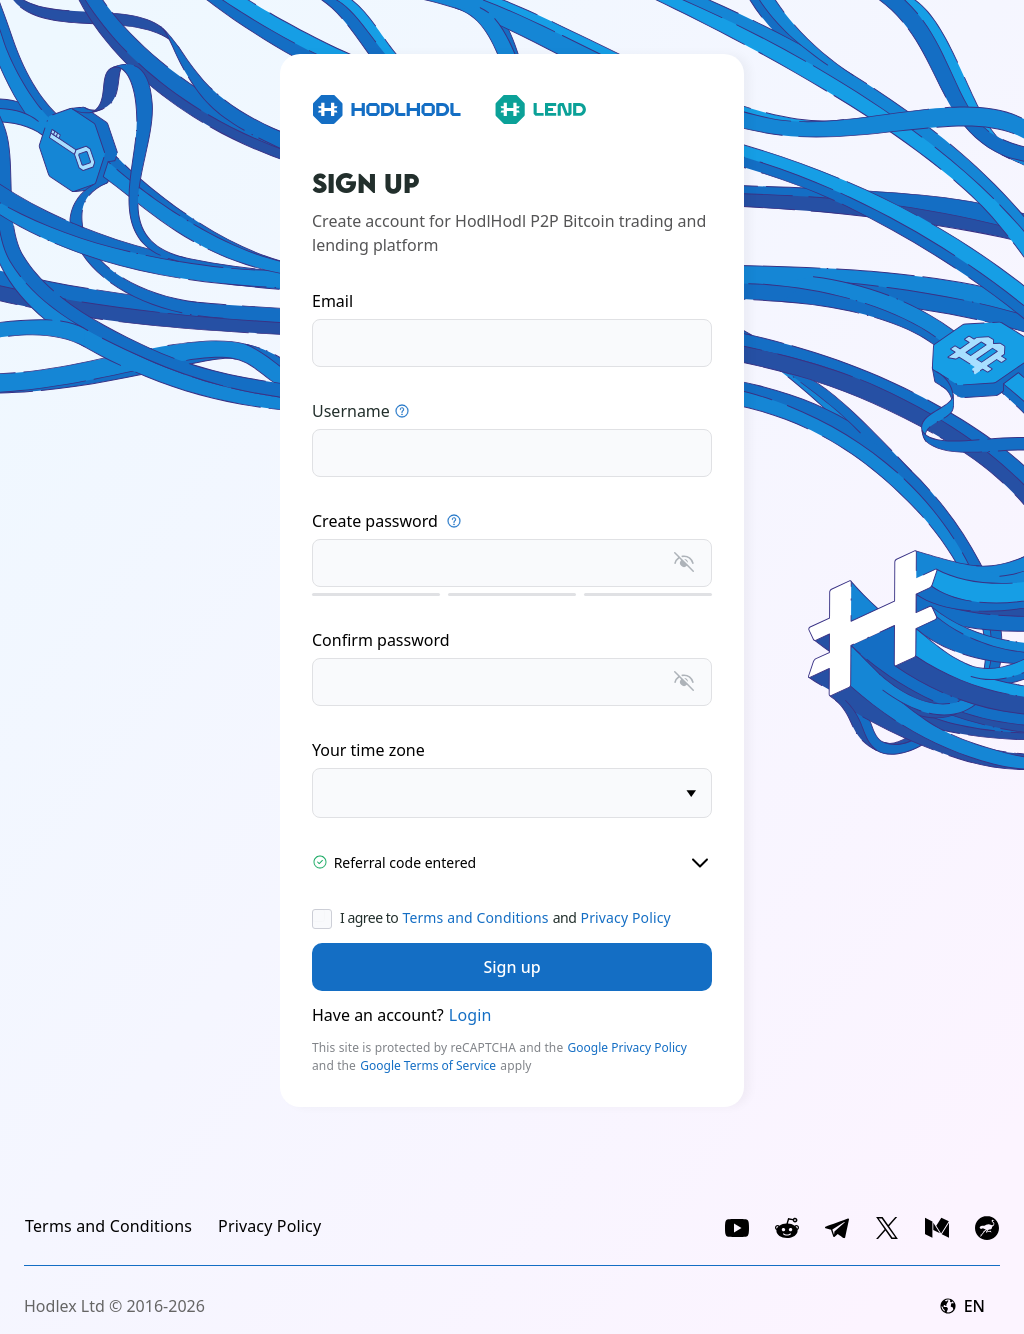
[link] (108, 1226)
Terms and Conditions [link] (475, 917)
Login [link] (470, 1015)
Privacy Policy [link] (626, 917)
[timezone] (512, 793)
